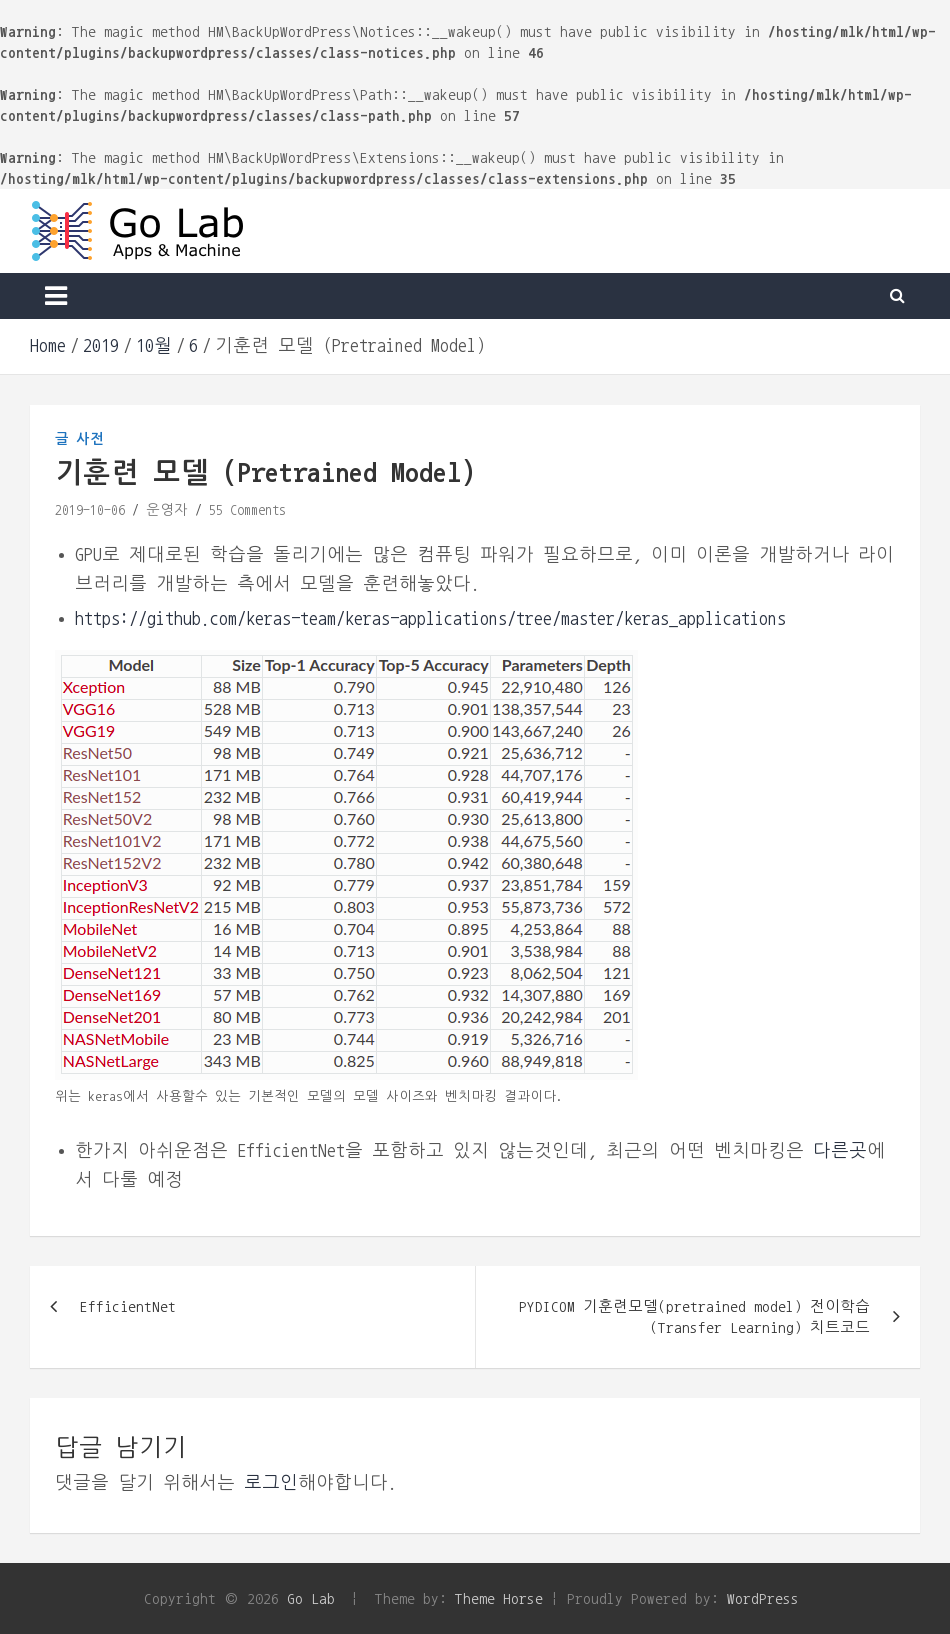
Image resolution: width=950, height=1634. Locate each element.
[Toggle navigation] (56, 296)
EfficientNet (128, 1306)
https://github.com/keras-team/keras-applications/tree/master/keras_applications (430, 619)
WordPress (763, 1598)
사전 (90, 439)
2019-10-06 (90, 510)
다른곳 (840, 1151)
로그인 (271, 1483)
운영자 (167, 510)
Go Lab (311, 1598)
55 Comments (247, 510)
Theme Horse (499, 1598)
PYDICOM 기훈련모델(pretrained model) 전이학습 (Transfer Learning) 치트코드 (694, 1317)
